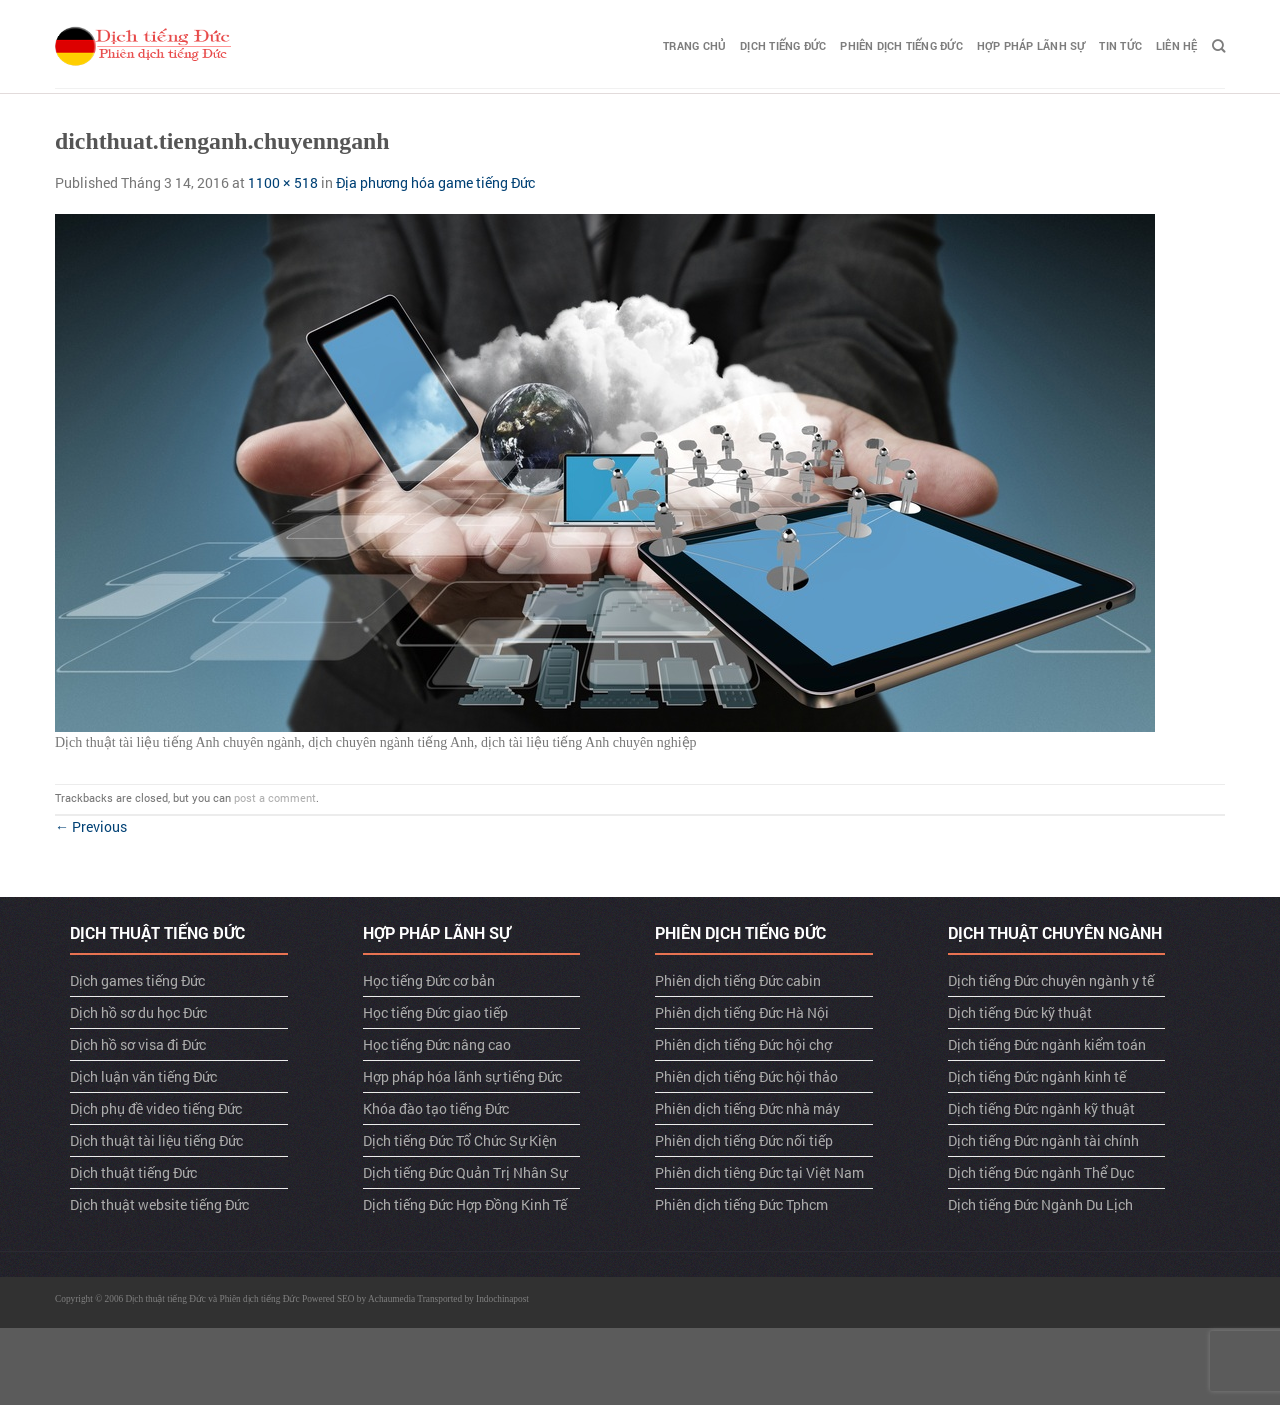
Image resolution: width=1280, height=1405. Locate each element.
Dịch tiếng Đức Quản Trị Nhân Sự (465, 1172)
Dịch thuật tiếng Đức (133, 1172)
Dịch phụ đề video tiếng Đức (156, 1108)
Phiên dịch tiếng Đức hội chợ (743, 1044)
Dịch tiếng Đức (783, 45)
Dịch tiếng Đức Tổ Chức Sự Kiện (460, 1140)
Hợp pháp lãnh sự (1031, 45)
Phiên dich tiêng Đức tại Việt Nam (759, 1172)
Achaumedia (391, 1299)
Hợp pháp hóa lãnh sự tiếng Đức (462, 1076)
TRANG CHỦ (694, 45)
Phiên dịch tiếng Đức (901, 45)
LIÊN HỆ (1177, 45)
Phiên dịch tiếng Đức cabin (738, 980)
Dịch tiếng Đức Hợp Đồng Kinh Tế (465, 1204)
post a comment (275, 797)
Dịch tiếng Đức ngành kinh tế (1037, 1076)
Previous (91, 826)
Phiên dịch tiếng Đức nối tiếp (744, 1140)
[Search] (1218, 46)
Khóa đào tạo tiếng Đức (436, 1108)
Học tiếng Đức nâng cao (437, 1044)
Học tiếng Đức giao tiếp (435, 1012)
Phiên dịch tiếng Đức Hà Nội (742, 1012)
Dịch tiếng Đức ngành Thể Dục (1041, 1172)
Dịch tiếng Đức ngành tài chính (1043, 1140)
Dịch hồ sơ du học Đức (138, 1012)
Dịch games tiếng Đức (137, 980)
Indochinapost (502, 1299)
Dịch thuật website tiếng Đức (159, 1204)
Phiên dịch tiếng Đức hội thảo (746, 1076)
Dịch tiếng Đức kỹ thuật (1020, 1012)
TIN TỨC (1120, 45)
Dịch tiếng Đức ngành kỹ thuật (1041, 1108)
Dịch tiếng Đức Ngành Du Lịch (1040, 1204)
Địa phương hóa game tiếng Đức (435, 182)
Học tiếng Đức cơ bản (429, 980)
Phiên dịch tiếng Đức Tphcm (741, 1204)
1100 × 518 (283, 182)
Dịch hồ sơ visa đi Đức (138, 1044)
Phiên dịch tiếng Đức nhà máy (747, 1108)
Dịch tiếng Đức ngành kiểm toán (1047, 1044)
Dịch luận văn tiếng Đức (143, 1076)
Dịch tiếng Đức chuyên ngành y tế (1051, 980)
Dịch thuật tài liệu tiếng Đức (156, 1140)
